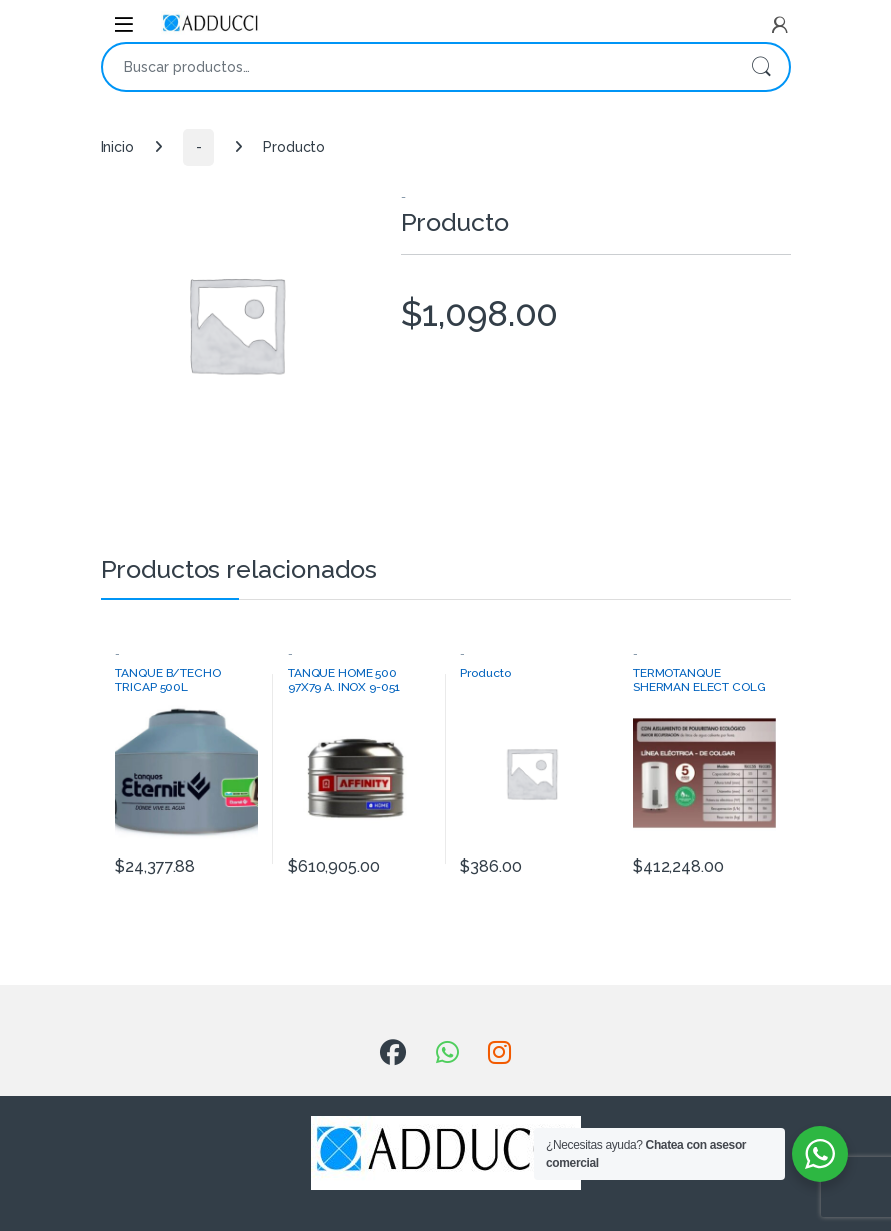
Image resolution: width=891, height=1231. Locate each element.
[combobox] (418, 67)
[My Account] (780, 25)
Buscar (761, 67)
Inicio (117, 147)
